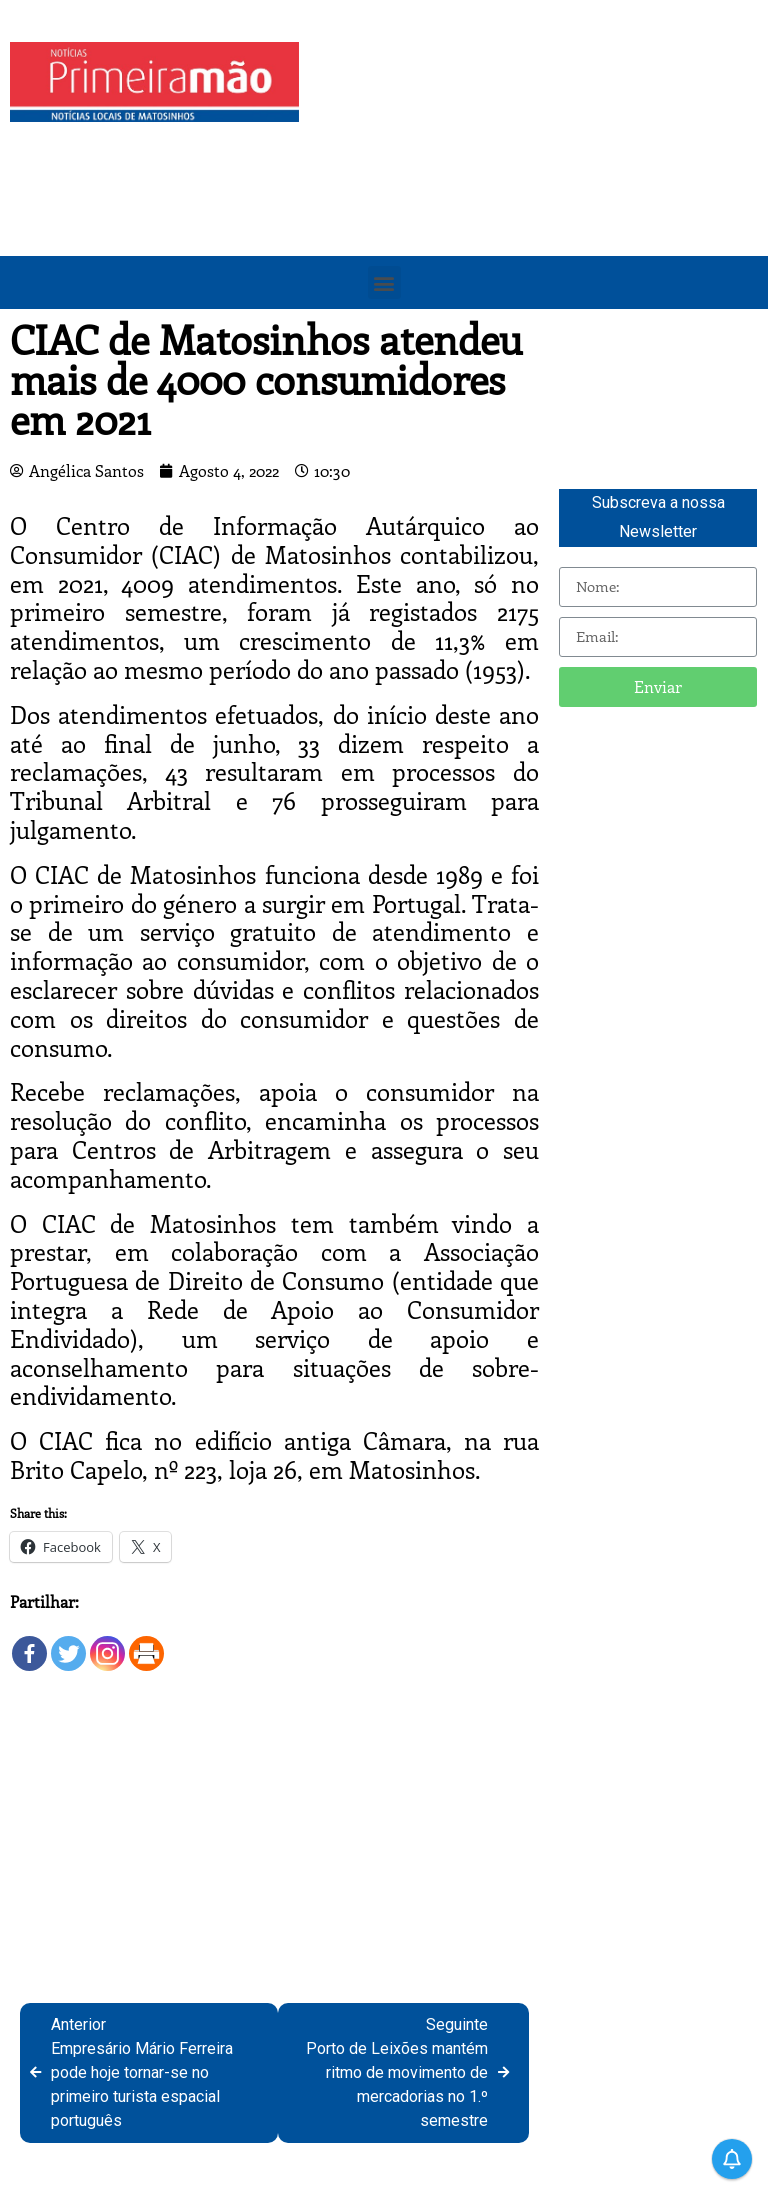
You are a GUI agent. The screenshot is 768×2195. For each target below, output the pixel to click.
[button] (384, 282)
